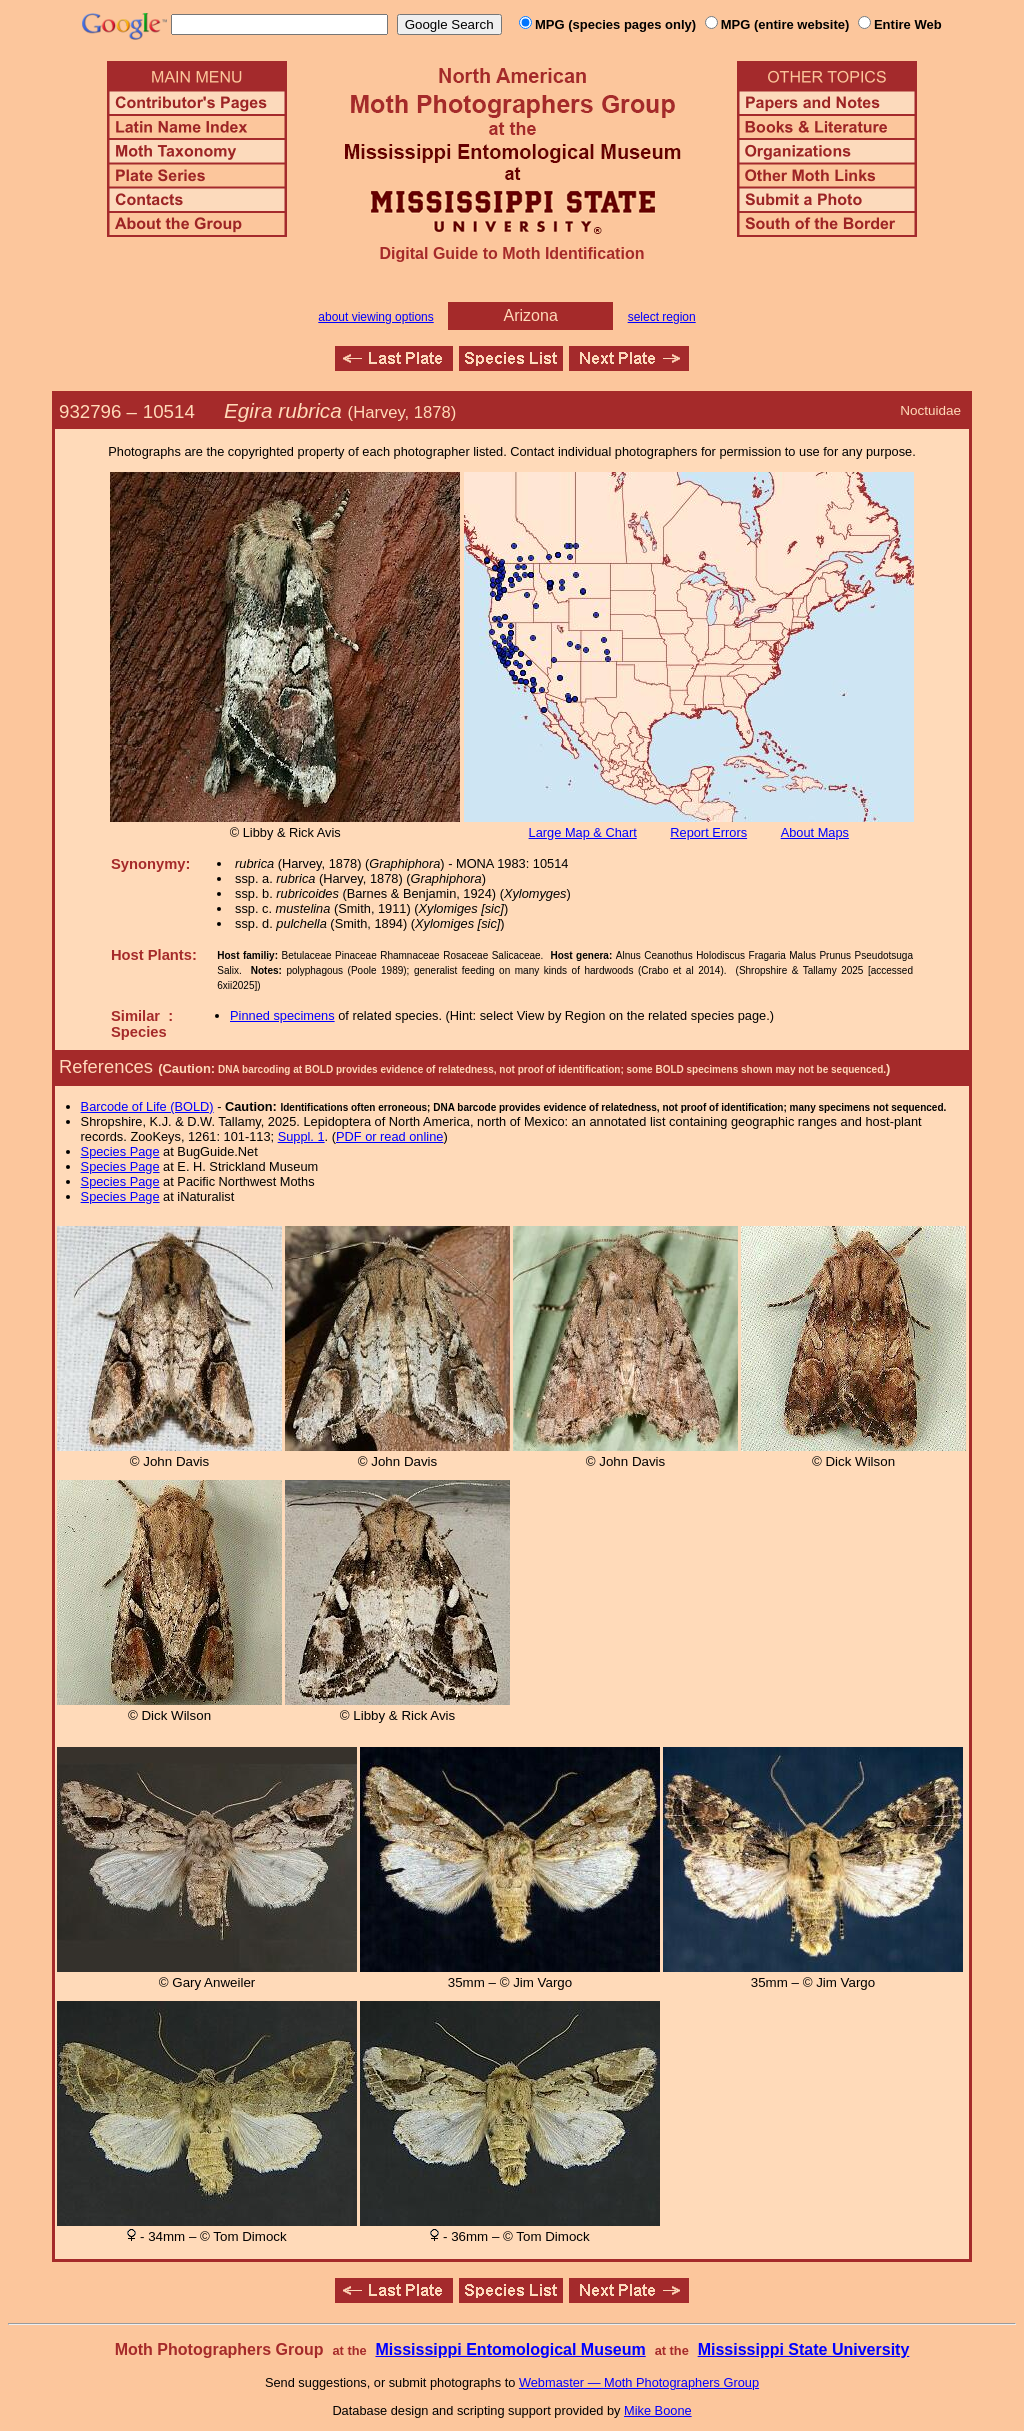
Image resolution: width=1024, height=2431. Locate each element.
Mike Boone (658, 2410)
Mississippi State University (804, 2349)
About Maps (815, 832)
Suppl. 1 (301, 1136)
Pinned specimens (282, 1015)
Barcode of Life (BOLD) (147, 1106)
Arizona (531, 315)
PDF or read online (389, 1136)
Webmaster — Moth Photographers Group (639, 2382)
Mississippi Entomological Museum (510, 2349)
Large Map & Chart (583, 832)
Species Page (120, 1151)
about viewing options (375, 317)
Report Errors (708, 832)
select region (662, 317)
